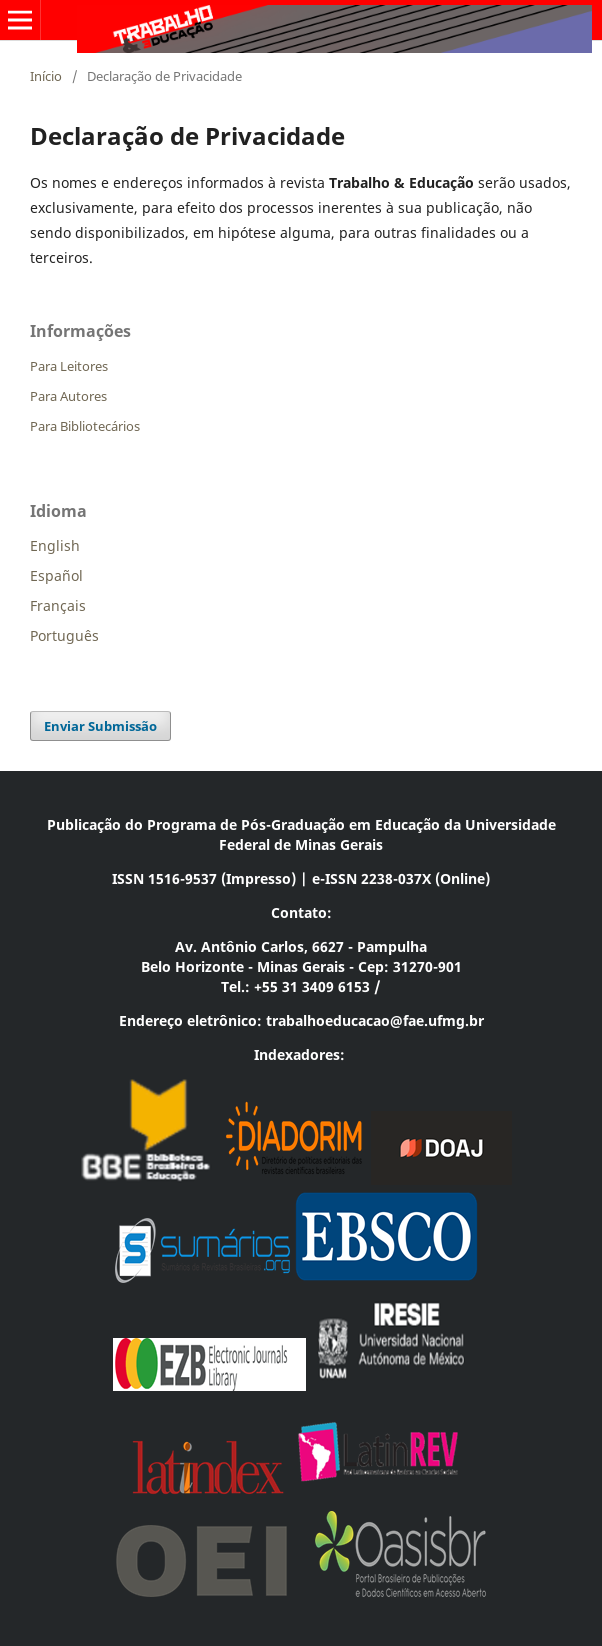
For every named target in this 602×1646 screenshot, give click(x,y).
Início (46, 76)
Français (58, 605)
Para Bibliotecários (85, 426)
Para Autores (68, 396)
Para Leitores (69, 366)
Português (64, 635)
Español (56, 575)
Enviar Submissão (100, 726)
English (55, 545)
